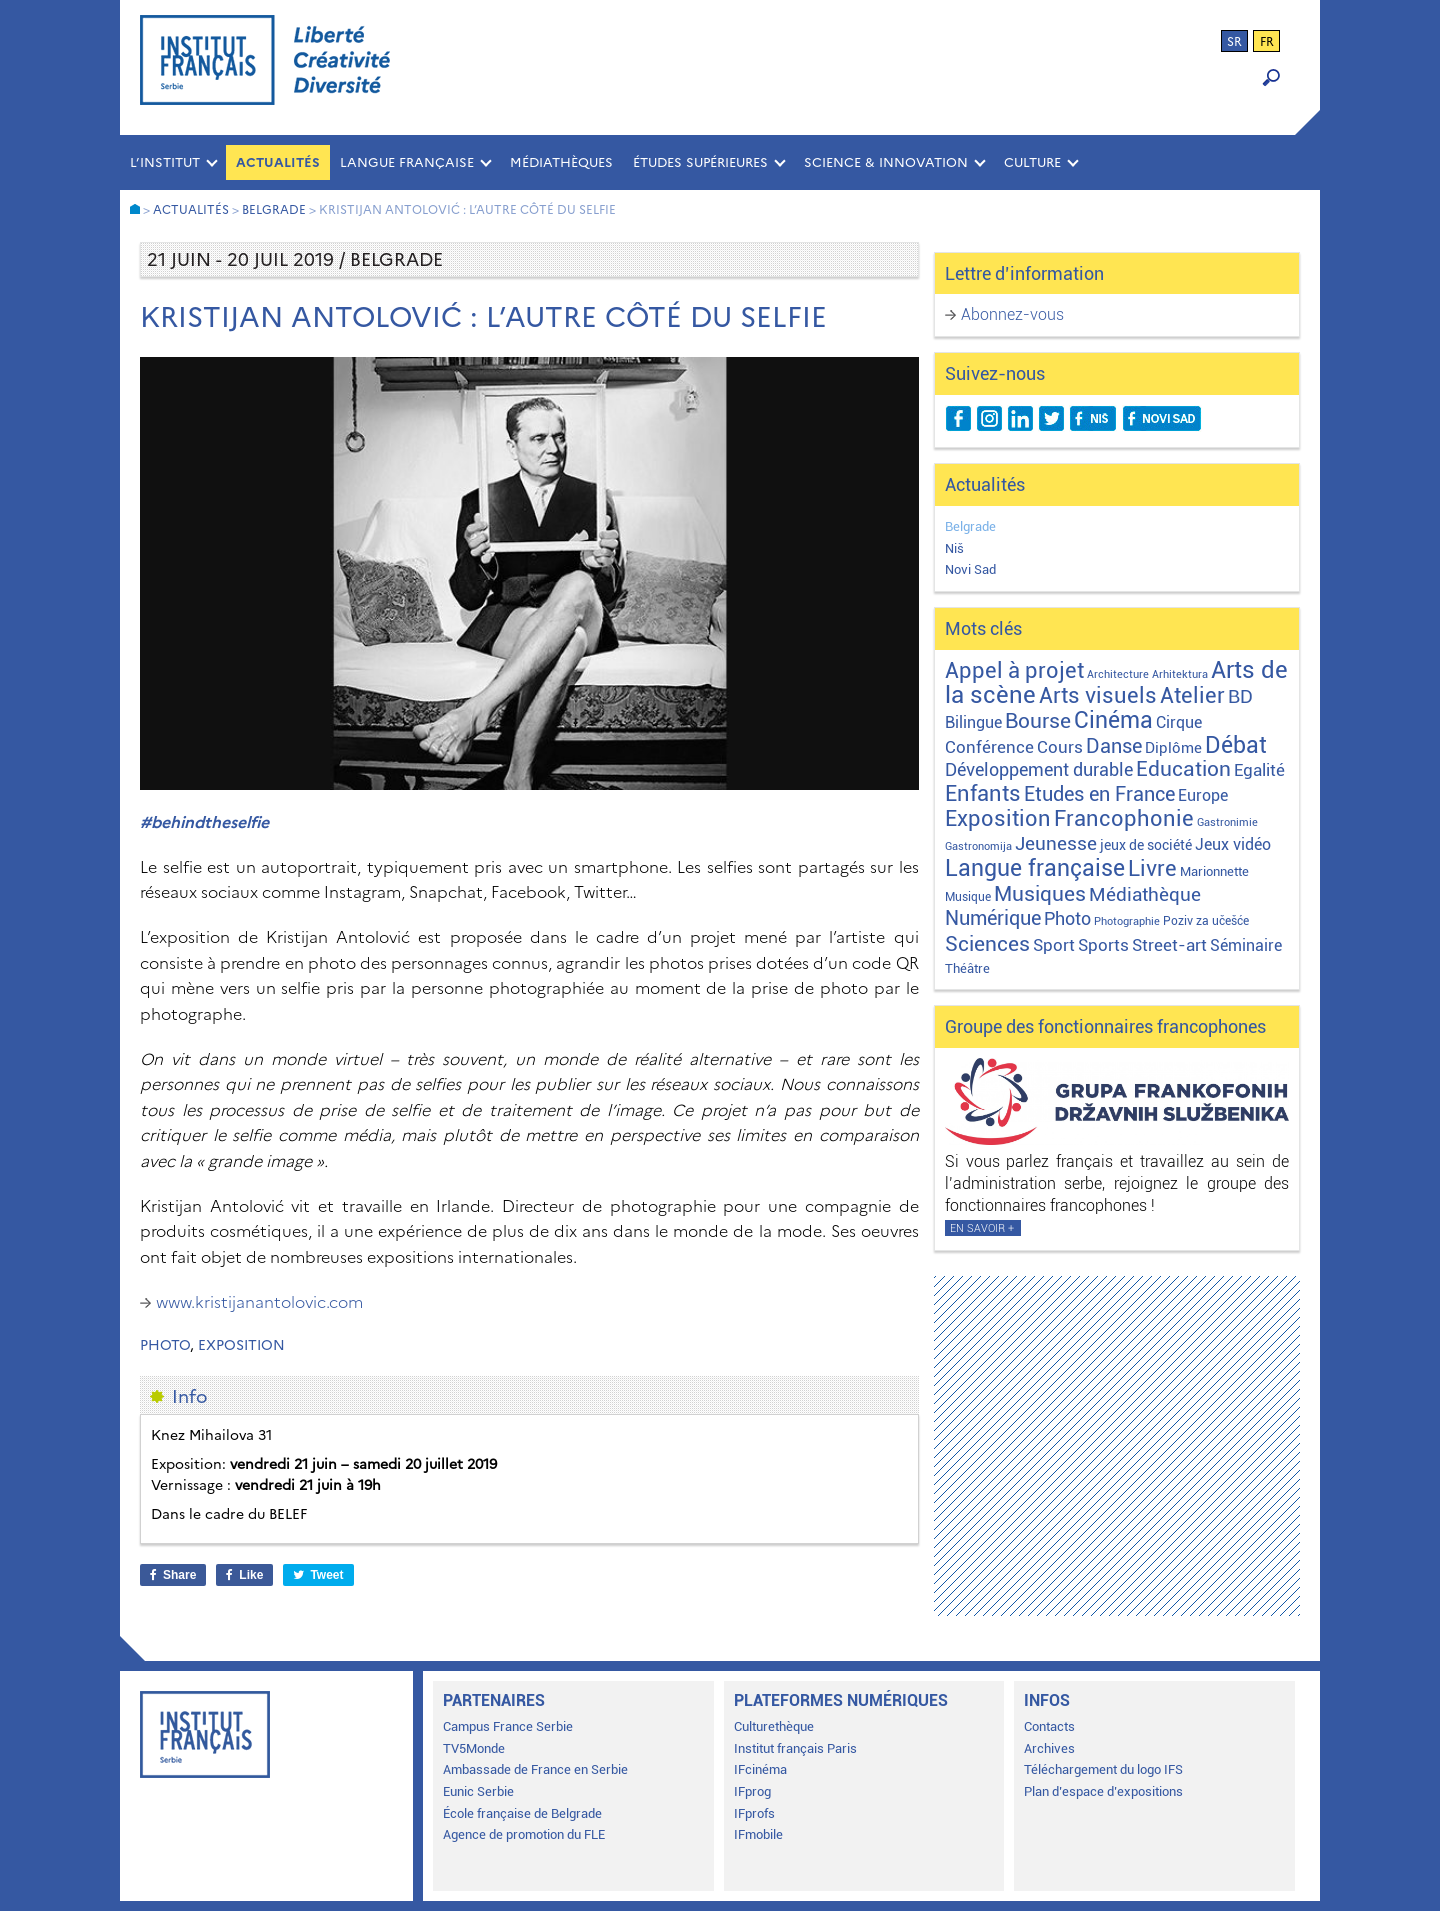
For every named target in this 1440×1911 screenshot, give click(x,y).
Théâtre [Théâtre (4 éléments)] (967, 968)
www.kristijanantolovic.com (259, 1302)
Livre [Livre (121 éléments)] (1152, 868)
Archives (1049, 1748)
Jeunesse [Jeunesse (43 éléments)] (1056, 843)
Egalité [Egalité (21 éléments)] (1259, 770)
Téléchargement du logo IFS (1103, 1769)
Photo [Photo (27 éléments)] (1067, 918)
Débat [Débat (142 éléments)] (1236, 745)
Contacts (1049, 1726)
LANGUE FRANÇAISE (407, 162)
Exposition (241, 1345)
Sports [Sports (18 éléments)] (1103, 945)
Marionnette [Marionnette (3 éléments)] (1214, 871)
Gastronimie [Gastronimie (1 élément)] (1227, 822)
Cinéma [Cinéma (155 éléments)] (1113, 720)
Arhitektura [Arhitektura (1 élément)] (1180, 674)
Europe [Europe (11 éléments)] (1203, 795)
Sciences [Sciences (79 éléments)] (987, 943)
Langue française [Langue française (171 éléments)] (1035, 868)
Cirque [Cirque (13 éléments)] (1179, 722)
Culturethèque (774, 1726)
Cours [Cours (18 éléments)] (1060, 747)
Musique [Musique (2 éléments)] (968, 897)
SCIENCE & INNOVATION (886, 162)
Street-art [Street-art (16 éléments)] (1169, 945)
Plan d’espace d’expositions (1103, 1791)
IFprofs (754, 1813)
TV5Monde (474, 1748)
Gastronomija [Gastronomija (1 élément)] (978, 846)
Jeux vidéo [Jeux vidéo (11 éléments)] (1233, 844)
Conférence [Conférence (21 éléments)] (989, 747)
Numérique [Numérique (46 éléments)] (993, 918)
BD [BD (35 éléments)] (1240, 696)
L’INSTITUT (165, 162)
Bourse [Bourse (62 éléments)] (1038, 721)
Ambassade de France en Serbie (535, 1769)
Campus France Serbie (508, 1726)
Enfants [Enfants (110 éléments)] (983, 793)
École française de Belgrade (522, 1813)
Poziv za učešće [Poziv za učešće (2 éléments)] (1206, 921)
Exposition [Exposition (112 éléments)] (998, 818)
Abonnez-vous (1012, 314)
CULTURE (1032, 162)
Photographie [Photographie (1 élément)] (1127, 921)
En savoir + (982, 1228)
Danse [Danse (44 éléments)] (1114, 746)
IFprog (752, 1791)
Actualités (278, 162)
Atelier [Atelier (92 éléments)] (1192, 695)
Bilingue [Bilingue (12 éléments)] (973, 722)
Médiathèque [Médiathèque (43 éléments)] (1145, 894)
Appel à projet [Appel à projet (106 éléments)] (1014, 670)
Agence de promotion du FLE (524, 1834)
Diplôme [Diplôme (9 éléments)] (1173, 748)
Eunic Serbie (478, 1791)
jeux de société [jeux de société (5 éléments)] (1146, 845)
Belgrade (970, 526)
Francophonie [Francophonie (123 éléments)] (1124, 818)
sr (1234, 42)
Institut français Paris (795, 1748)
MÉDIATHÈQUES (561, 162)
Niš (954, 548)
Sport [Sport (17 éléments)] (1054, 945)
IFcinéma (760, 1769)
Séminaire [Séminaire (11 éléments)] (1246, 945)
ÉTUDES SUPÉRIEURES (700, 162)
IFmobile (758, 1834)
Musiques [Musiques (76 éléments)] (1040, 893)
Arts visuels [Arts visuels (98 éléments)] (1098, 695)
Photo (165, 1345)
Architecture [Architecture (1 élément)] (1118, 674)
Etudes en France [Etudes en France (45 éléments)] (1099, 794)
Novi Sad (970, 569)
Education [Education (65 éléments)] (1183, 769)
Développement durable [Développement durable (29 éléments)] (1039, 769)
